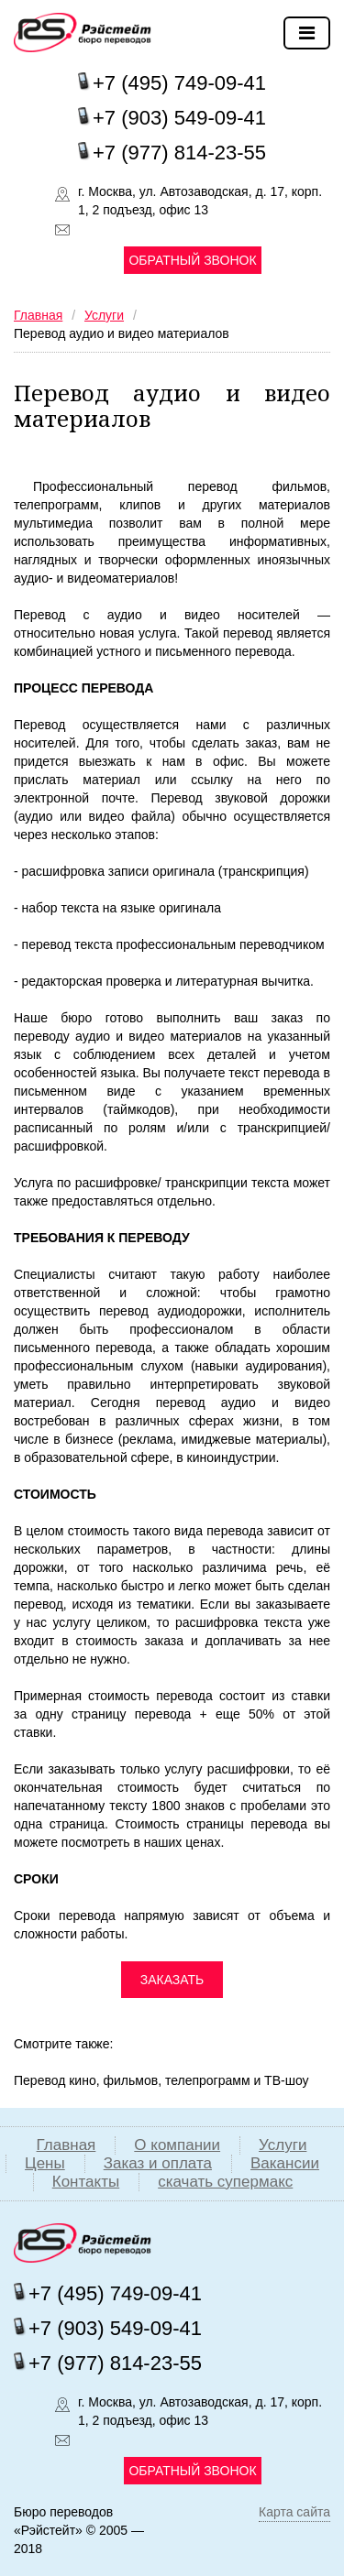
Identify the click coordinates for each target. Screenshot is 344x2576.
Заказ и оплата (158, 2163)
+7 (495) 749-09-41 (179, 82)
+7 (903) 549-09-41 (179, 117)
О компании (177, 2145)
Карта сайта (294, 2512)
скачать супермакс (225, 2181)
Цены (45, 2163)
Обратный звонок (192, 260)
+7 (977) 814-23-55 (179, 152)
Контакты (85, 2181)
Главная (66, 2145)
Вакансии (284, 2163)
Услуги (282, 2145)
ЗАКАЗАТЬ (172, 1979)
